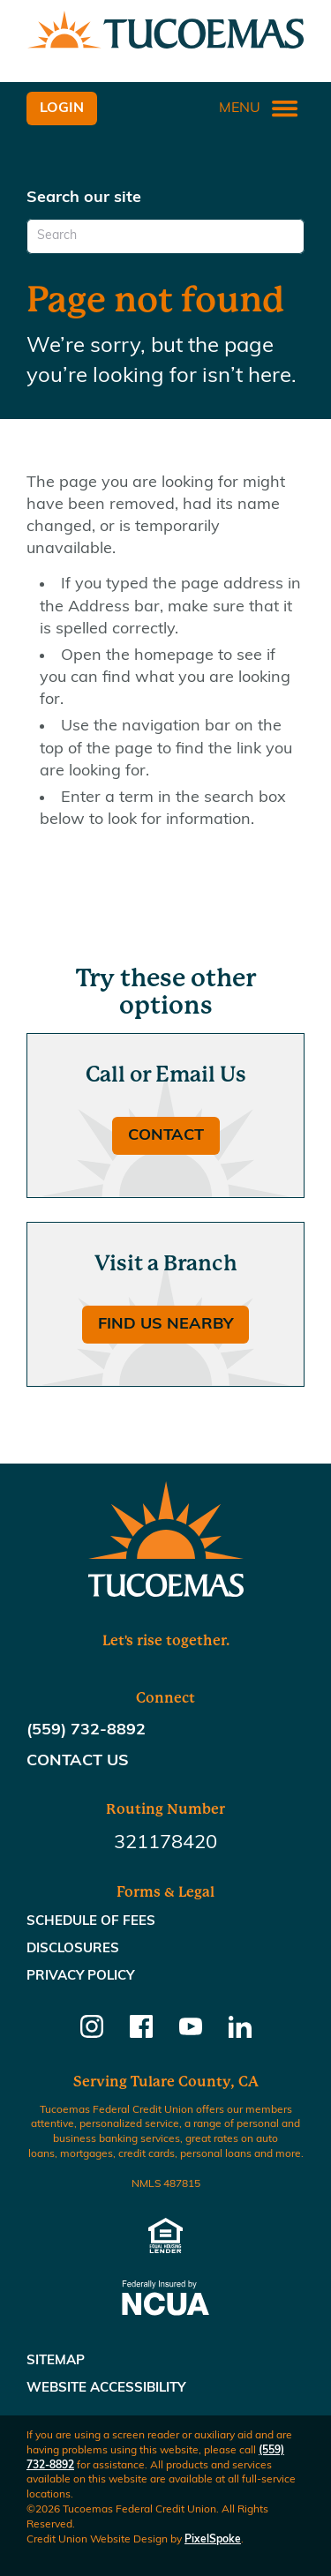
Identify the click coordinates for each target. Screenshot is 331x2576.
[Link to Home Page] (165, 33)
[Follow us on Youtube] (190, 2033)
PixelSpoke (212, 2540)
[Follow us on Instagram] (91, 2033)
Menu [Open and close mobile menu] (258, 108)
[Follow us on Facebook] (141, 2033)
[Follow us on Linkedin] (240, 2033)
